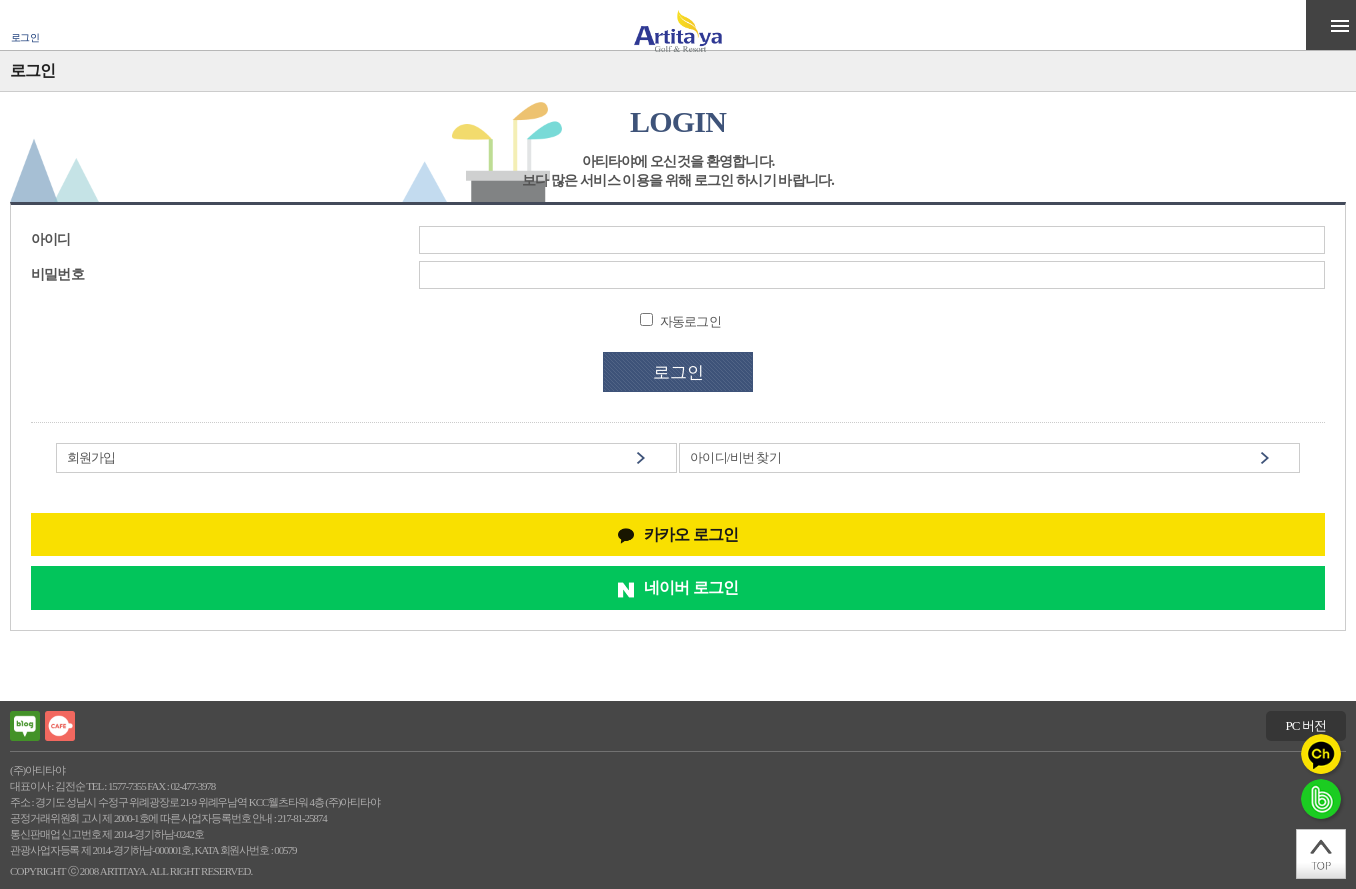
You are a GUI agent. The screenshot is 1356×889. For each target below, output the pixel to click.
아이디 (51, 239)
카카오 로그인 (691, 534)
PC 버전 (1305, 725)
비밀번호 (57, 274)
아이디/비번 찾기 (735, 457)
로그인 (25, 37)
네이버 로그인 (691, 587)
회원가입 (91, 457)
